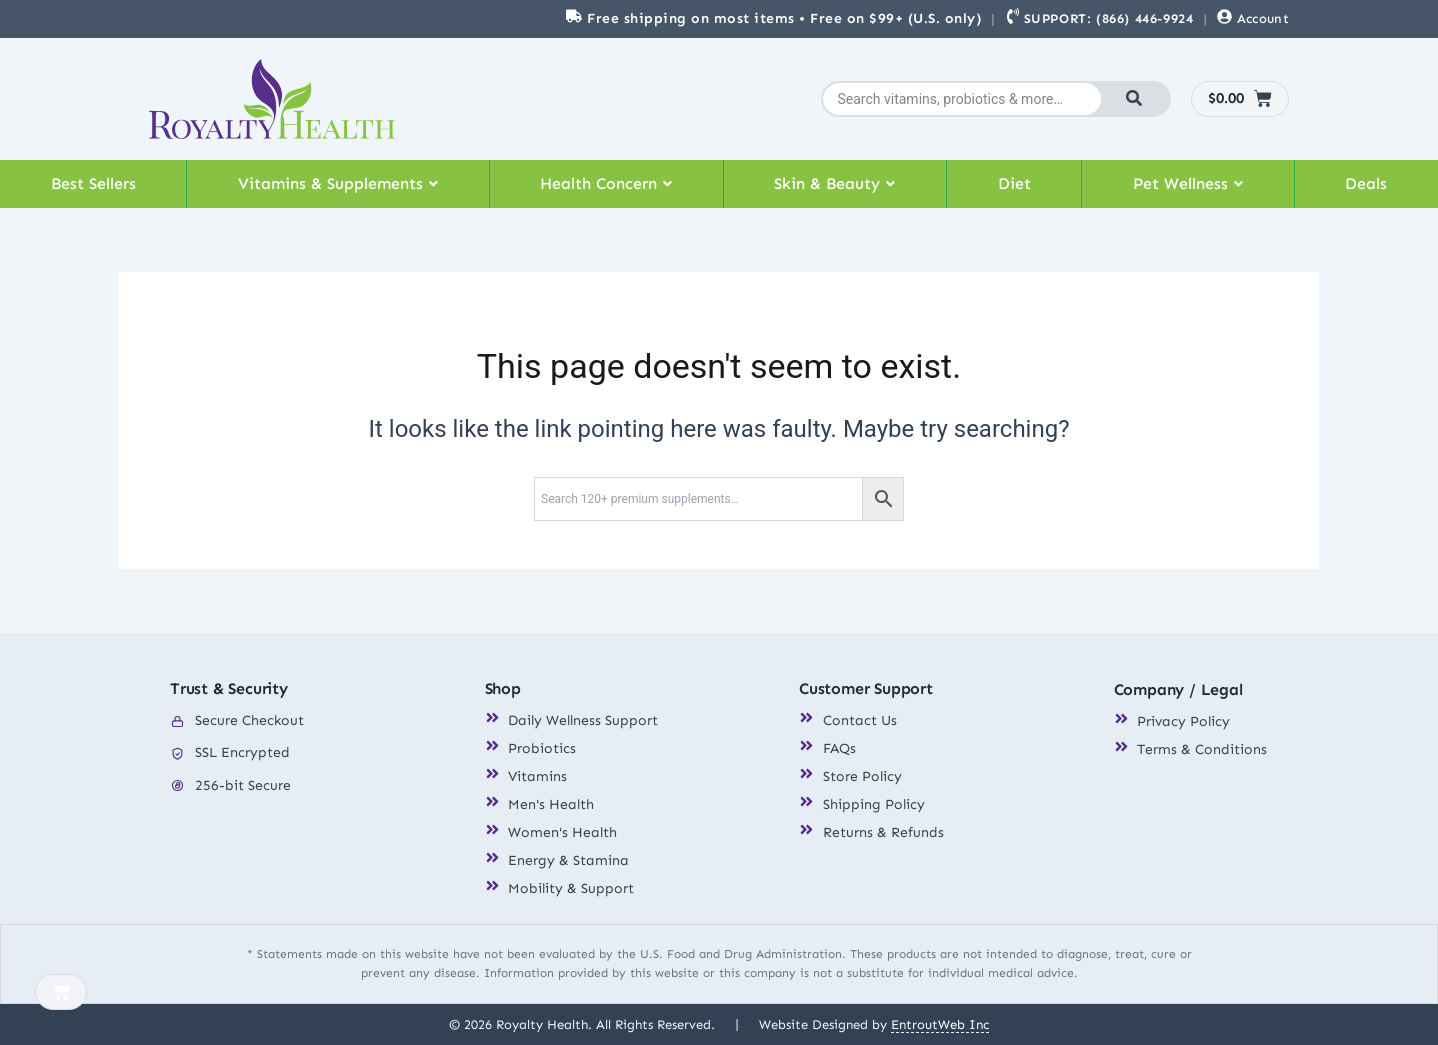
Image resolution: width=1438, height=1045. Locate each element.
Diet (1014, 183)
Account (1263, 18)
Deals (1366, 183)
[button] (337, 184)
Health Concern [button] (606, 183)
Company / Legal (1178, 690)
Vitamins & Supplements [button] (338, 183)
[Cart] (61, 992)
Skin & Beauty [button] (834, 183)
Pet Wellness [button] (1188, 183)
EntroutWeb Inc (940, 1023)
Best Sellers (93, 183)
